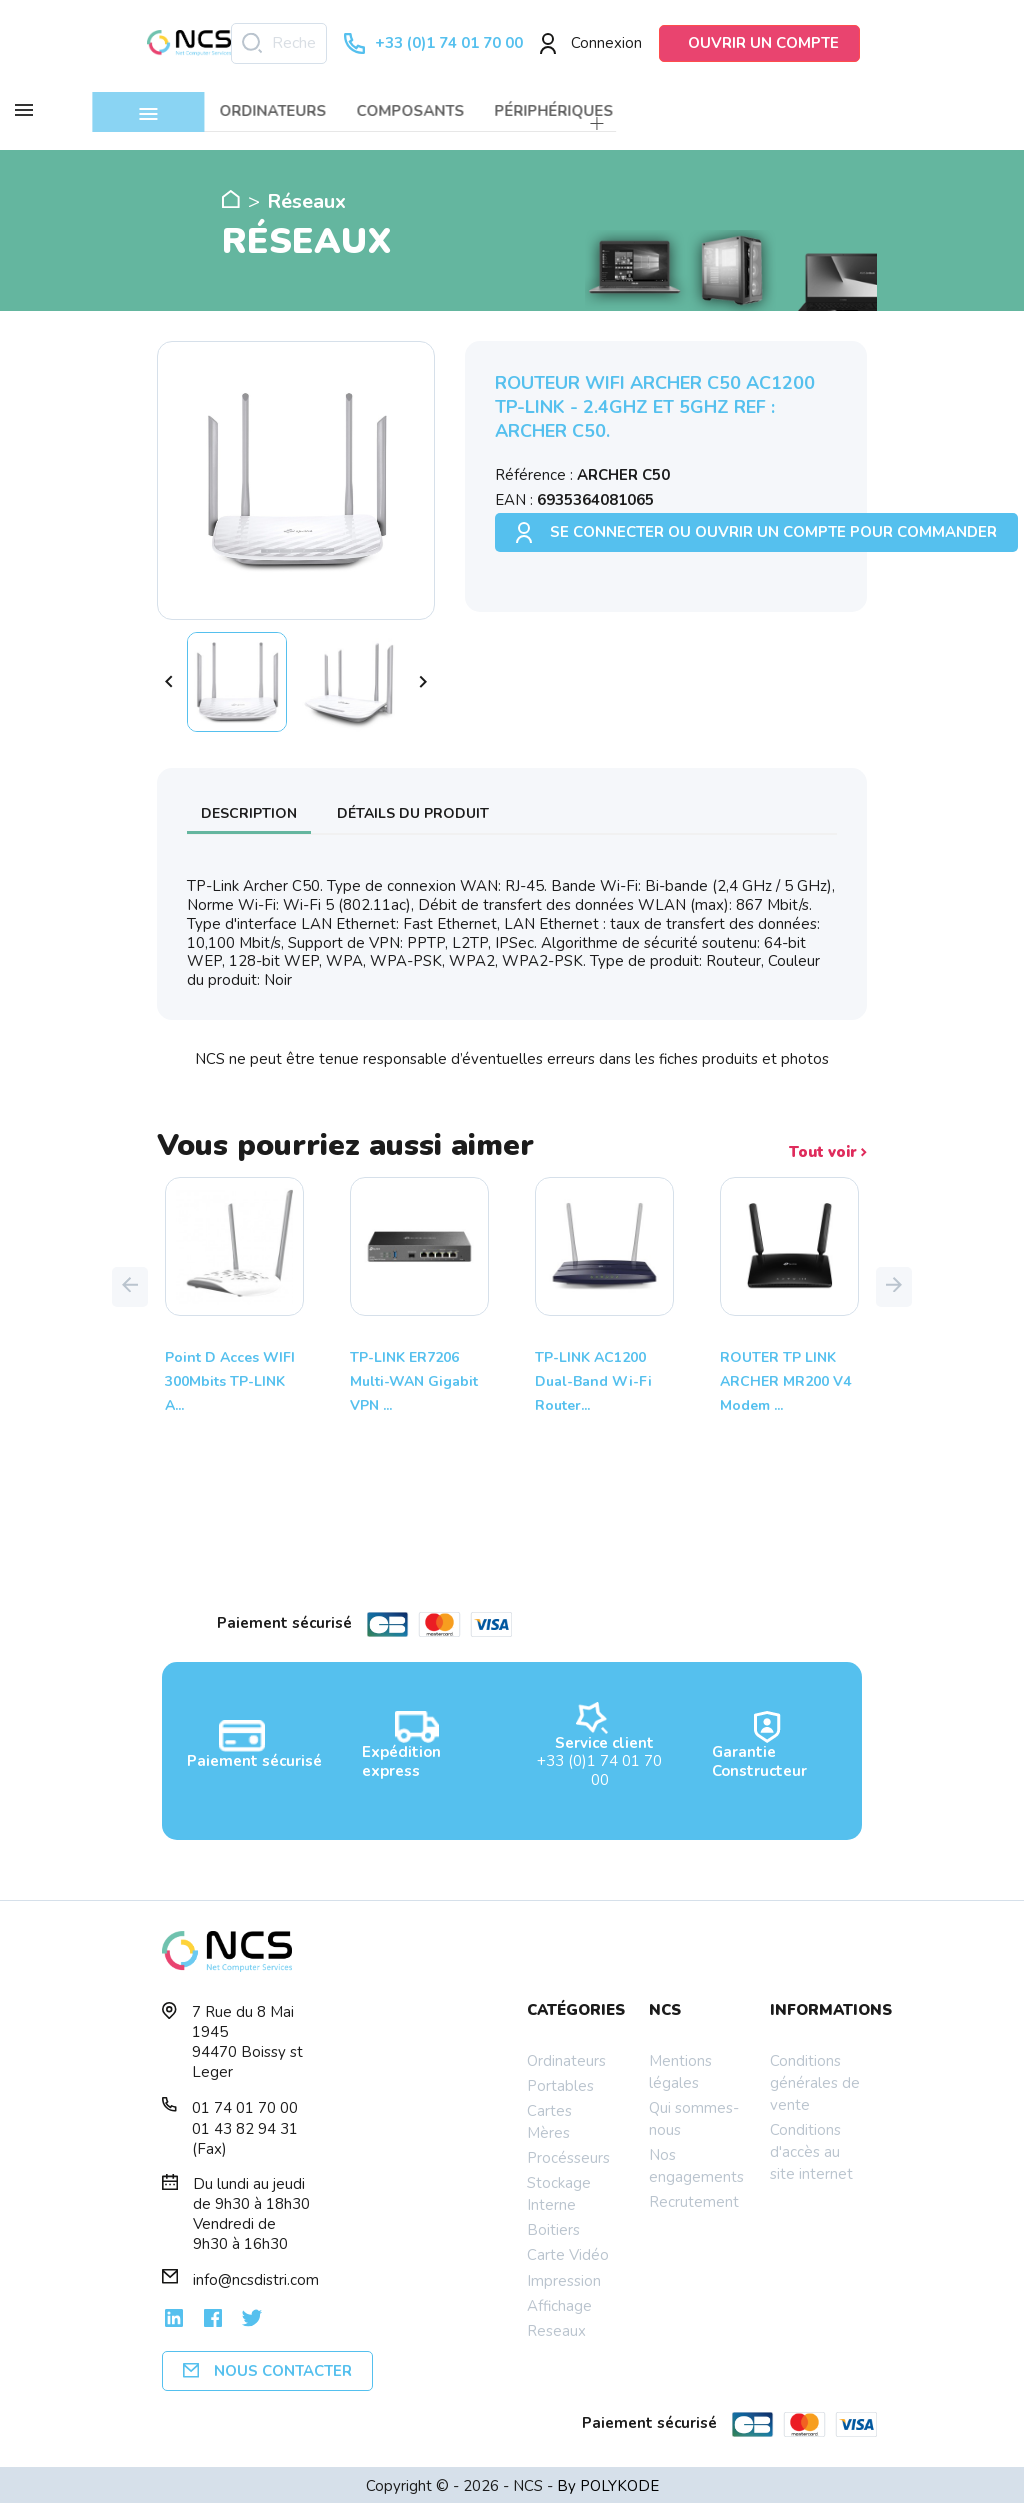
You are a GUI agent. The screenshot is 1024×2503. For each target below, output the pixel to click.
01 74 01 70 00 (245, 2105)
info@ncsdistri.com (256, 2277)
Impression (564, 2278)
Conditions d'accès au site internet (811, 2149)
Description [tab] (249, 810)
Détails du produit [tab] (413, 810)
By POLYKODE (608, 2483)
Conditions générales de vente (815, 2080)
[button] (130, 1284)
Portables (560, 2083)
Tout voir (828, 1149)
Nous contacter (267, 2368)
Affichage (559, 2303)
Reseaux (556, 2328)
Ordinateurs (566, 2058)
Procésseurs (568, 2155)
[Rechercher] (279, 43)
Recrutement (694, 2199)
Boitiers (553, 2227)
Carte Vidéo (568, 2252)
